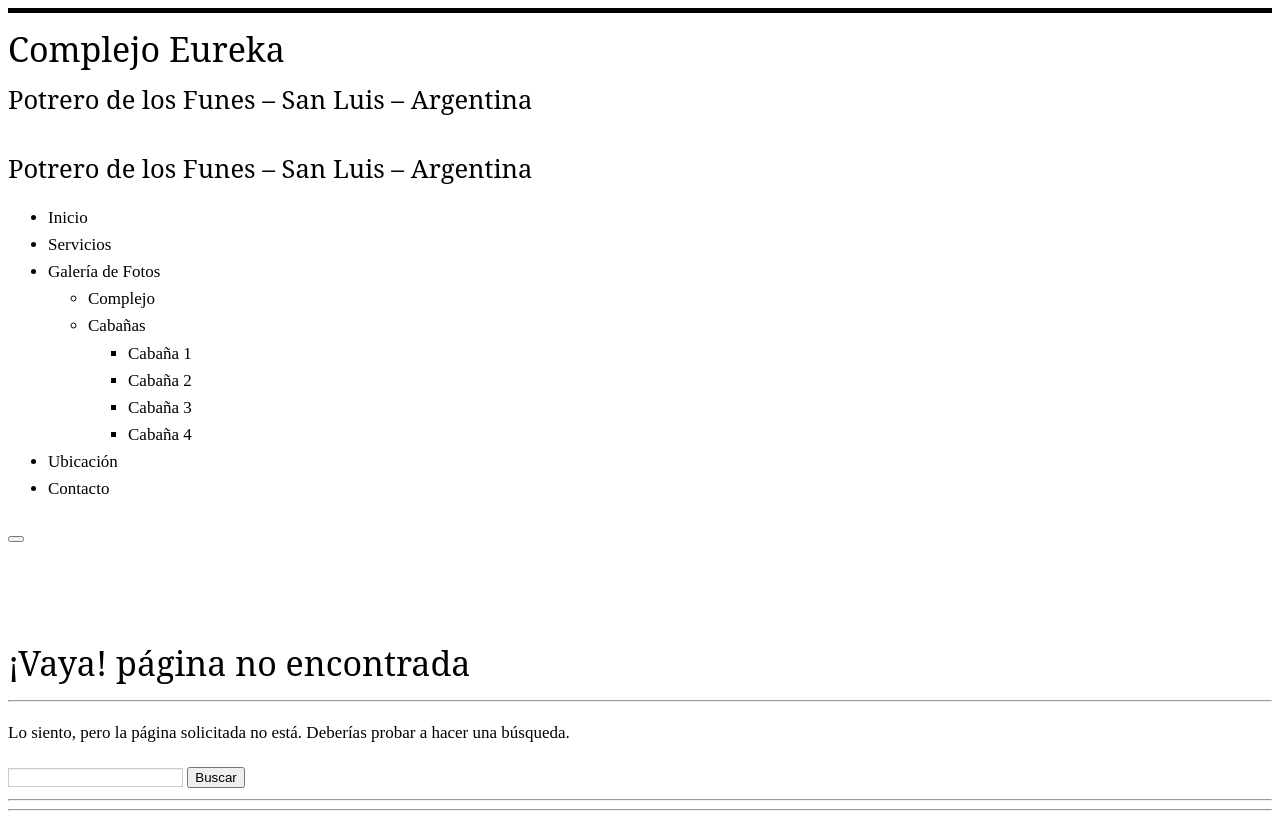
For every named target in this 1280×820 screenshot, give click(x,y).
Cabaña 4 (160, 434)
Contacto (78, 488)
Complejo (121, 298)
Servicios (79, 244)
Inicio (68, 217)
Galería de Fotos (104, 271)
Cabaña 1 (160, 353)
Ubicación (83, 461)
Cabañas (117, 325)
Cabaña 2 (160, 380)
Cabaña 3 (160, 407)
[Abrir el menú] (16, 539)
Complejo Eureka (146, 49)
